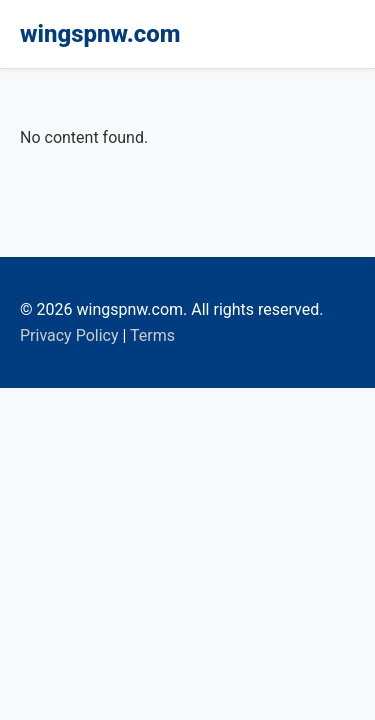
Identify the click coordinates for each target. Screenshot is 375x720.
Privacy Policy (69, 335)
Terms (152, 335)
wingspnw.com (100, 34)
